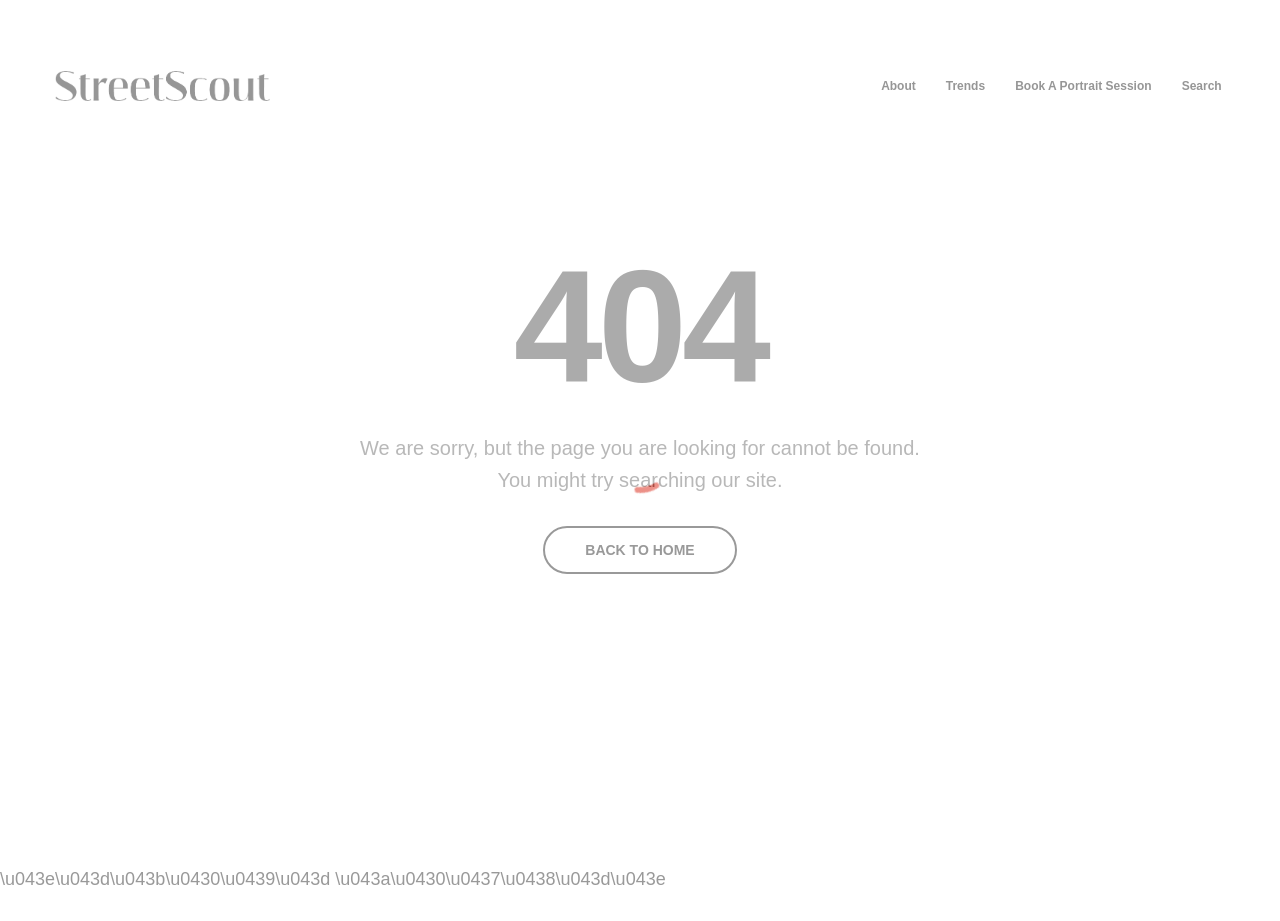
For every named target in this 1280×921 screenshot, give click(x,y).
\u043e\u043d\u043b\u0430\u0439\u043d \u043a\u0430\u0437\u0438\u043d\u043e (333, 879)
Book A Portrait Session (1083, 86)
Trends (965, 86)
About (898, 86)
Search (1202, 86)
